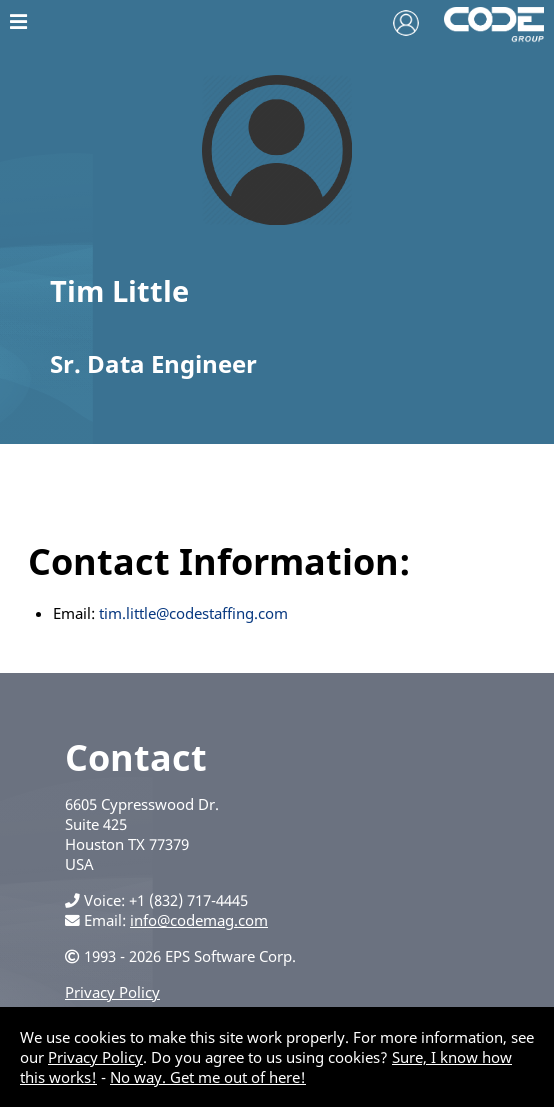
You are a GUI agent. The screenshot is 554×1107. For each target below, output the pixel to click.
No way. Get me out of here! (208, 1077)
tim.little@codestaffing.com (193, 613)
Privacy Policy (112, 992)
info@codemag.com (199, 920)
